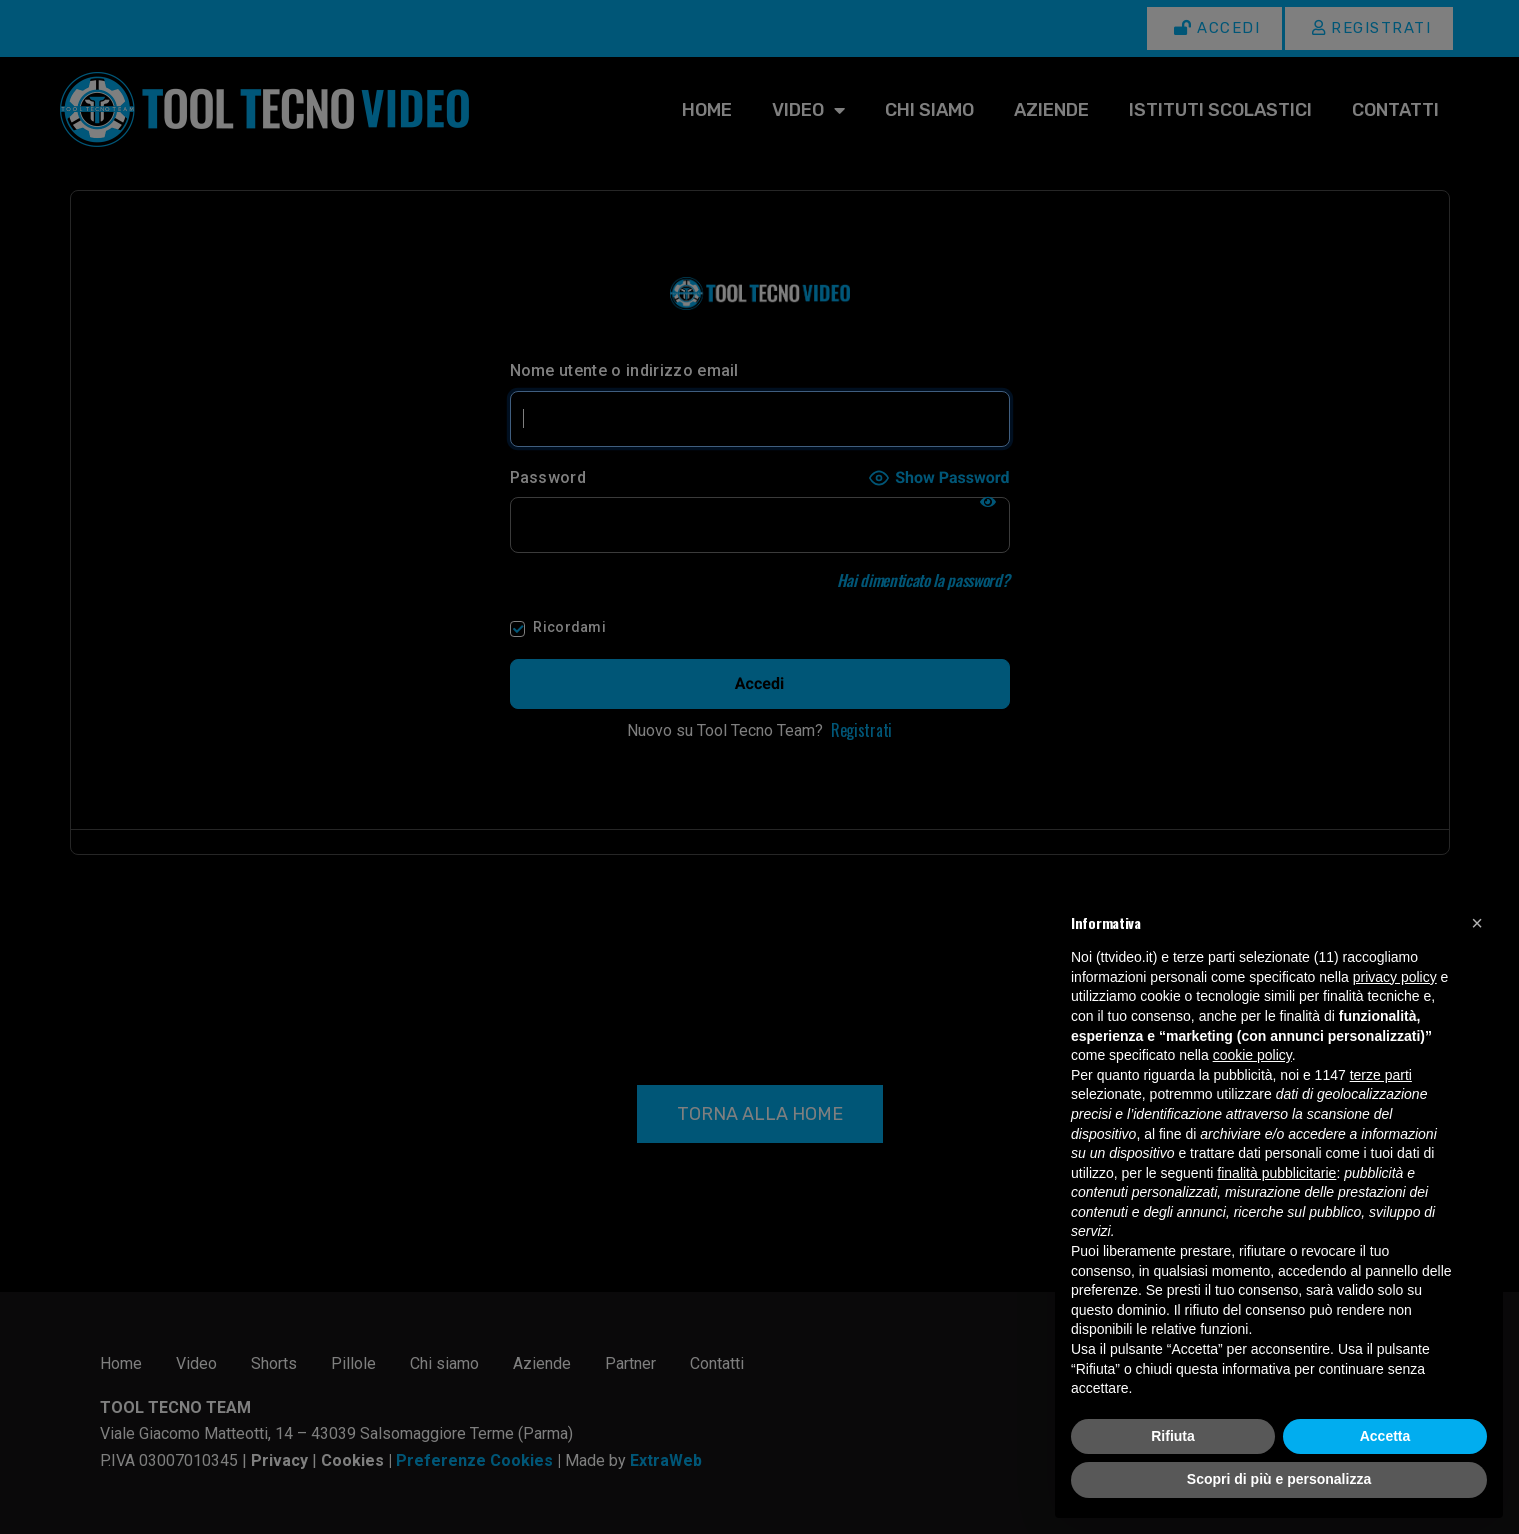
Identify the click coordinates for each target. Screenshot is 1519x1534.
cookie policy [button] (1252, 1055)
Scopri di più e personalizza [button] (1279, 1479)
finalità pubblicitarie (1276, 1173)
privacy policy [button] (1395, 977)
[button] (1477, 923)
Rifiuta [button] (1173, 1436)
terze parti (1381, 1075)
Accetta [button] (1385, 1436)
